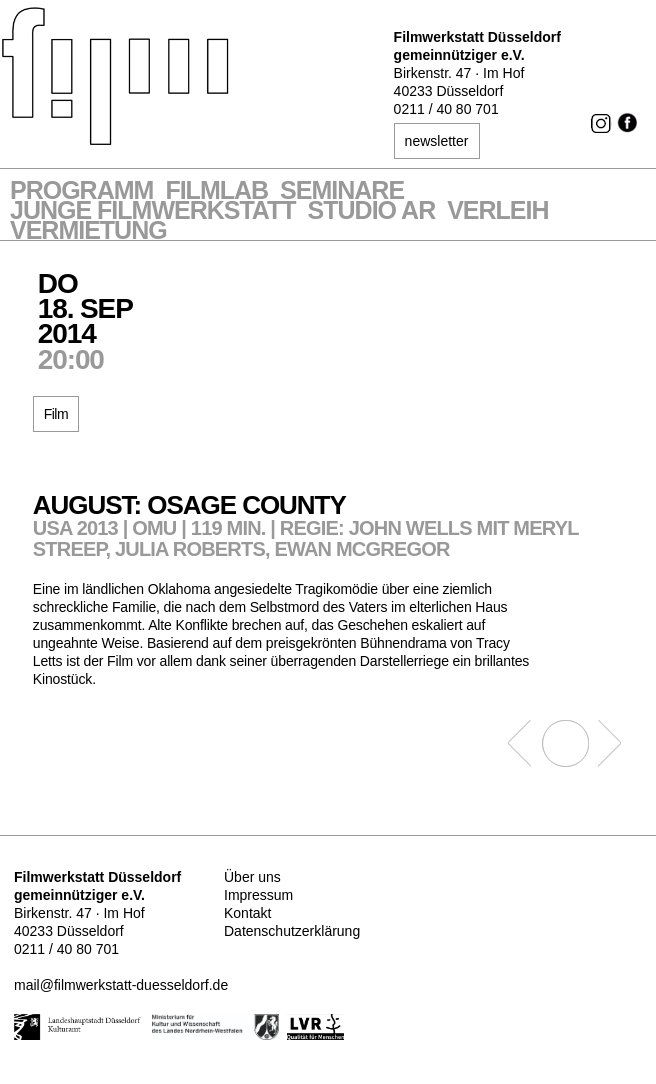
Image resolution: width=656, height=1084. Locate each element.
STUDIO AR (372, 212)
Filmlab (216, 192)
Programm (81, 192)
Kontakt (247, 913)
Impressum (258, 895)
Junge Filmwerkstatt (153, 212)
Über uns (252, 877)
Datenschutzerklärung (292, 931)
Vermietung (88, 232)
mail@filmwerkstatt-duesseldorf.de (121, 985)
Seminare (342, 192)
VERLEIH (497, 212)
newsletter (437, 141)
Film (56, 414)
